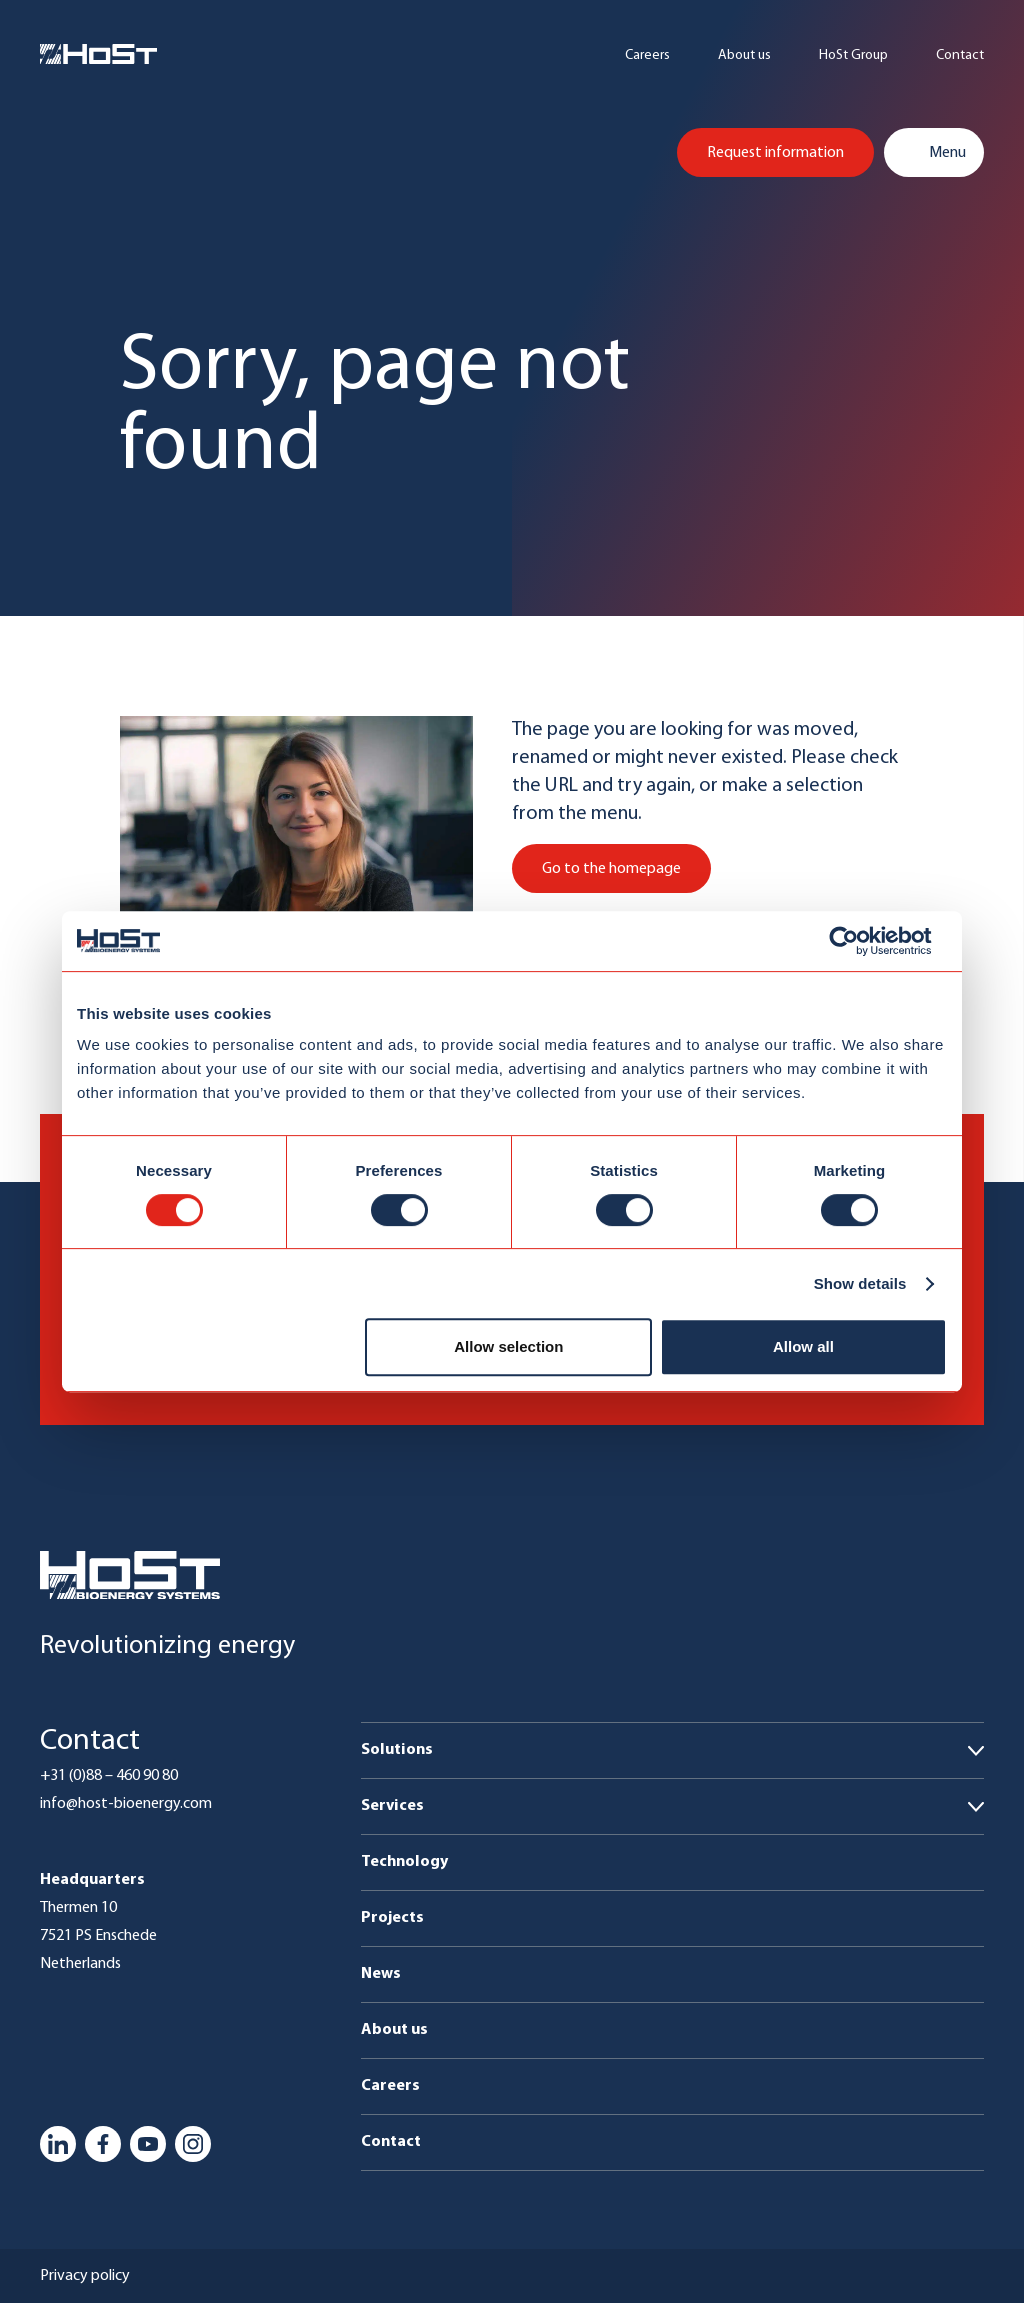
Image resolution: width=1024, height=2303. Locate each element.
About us (744, 56)
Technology (404, 1862)
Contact (960, 56)
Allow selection (508, 1346)
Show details (860, 1283)
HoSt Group (853, 56)
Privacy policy (85, 2276)
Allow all (803, 1346)
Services (392, 1806)
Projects (392, 1918)
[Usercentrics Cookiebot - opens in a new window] (859, 941)
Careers (647, 56)
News (381, 1974)
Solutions (397, 1750)
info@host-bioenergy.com (126, 1804)
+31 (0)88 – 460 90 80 (109, 1776)
